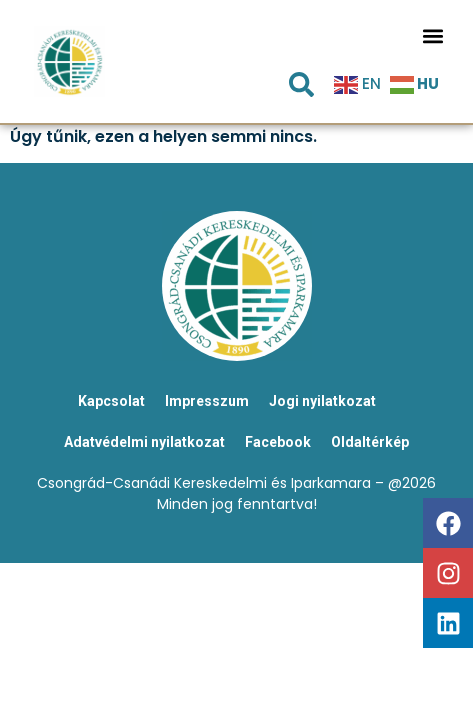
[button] (432, 35)
